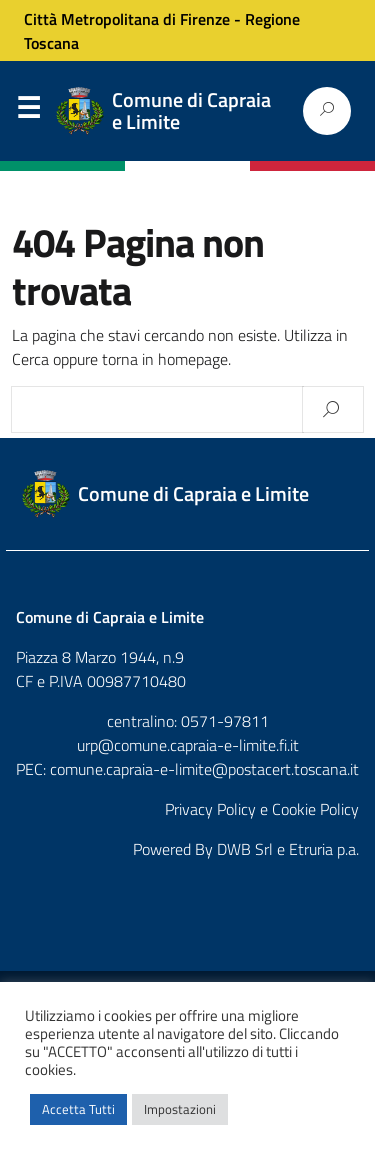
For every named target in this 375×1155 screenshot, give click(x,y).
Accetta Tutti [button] (78, 1109)
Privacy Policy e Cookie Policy (262, 809)
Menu (28, 112)
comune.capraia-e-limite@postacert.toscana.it (204, 769)
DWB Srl (245, 849)
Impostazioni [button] (180, 1109)
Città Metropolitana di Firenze (127, 19)
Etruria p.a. (324, 849)
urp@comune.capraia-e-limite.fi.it (188, 745)
